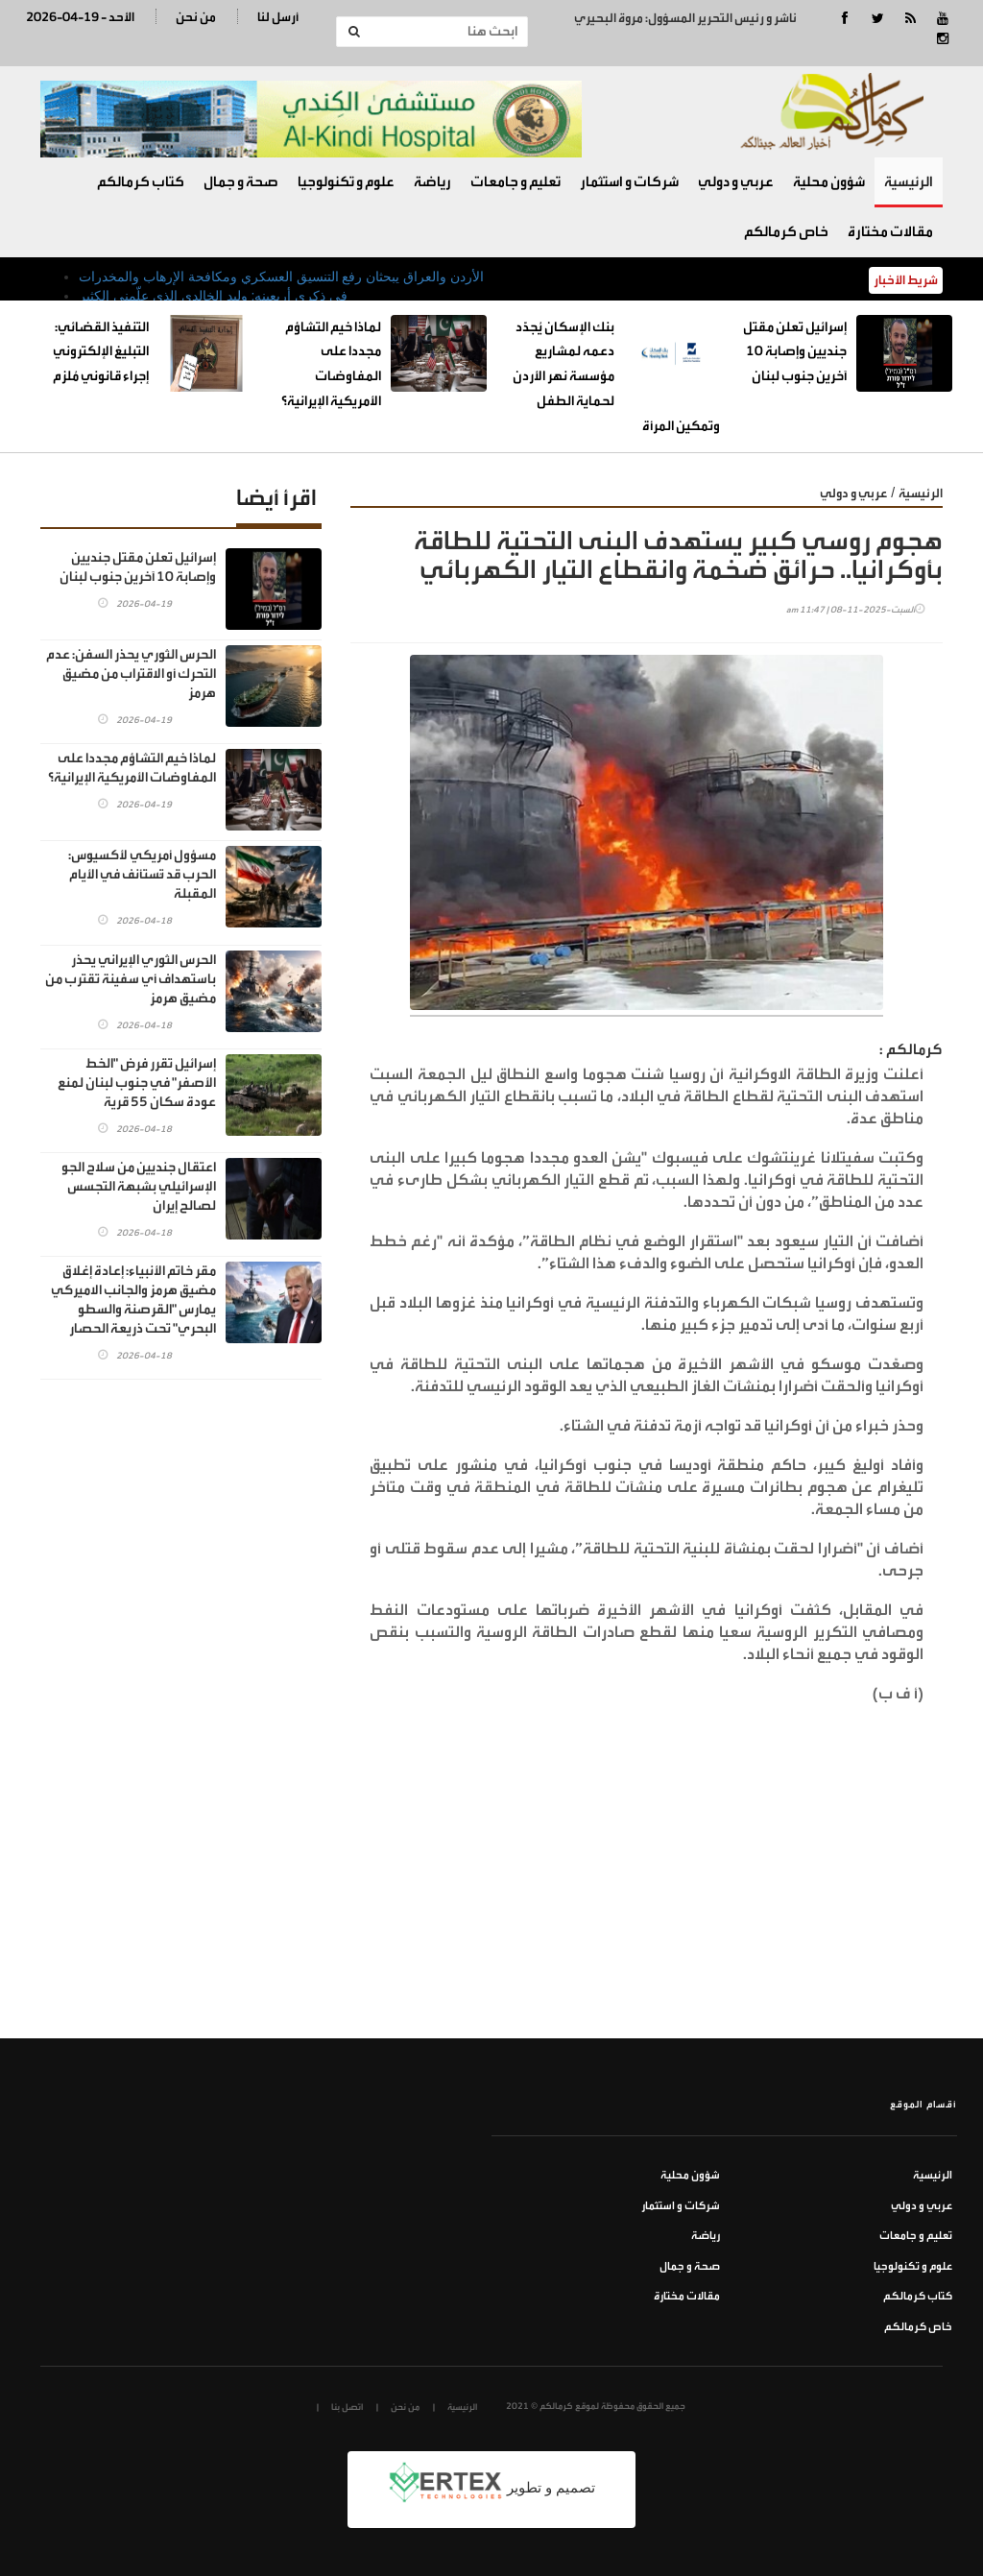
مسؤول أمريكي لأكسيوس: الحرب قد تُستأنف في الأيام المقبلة (142, 874)
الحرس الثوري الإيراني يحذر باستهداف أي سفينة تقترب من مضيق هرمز (130, 979)
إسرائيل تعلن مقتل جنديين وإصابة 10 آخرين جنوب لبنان (795, 351)
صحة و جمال (241, 182)
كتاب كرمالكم (140, 182)
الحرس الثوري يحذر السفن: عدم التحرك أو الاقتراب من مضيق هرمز (131, 673)
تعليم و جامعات (515, 182)
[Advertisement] (646, 1894)
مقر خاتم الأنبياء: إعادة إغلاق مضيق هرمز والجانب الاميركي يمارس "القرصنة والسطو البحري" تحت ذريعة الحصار (133, 1299)
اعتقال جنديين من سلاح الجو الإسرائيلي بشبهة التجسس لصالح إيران (138, 1186)
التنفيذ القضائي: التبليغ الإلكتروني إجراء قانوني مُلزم (101, 351)
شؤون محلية (829, 182)
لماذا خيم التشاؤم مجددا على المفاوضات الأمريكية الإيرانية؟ (132, 767)
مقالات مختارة (890, 232)
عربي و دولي (736, 182)
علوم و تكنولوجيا (346, 182)
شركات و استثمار (629, 182)
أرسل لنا (278, 17)
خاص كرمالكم (786, 232)
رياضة (432, 182)
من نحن (196, 17)
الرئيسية (908, 182)
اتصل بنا (347, 2407)
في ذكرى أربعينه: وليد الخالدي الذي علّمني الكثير (213, 295)
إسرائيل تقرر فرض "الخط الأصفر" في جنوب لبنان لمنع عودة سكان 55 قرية (137, 1082)
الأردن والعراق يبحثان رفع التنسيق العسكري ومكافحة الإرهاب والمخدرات (281, 276)
